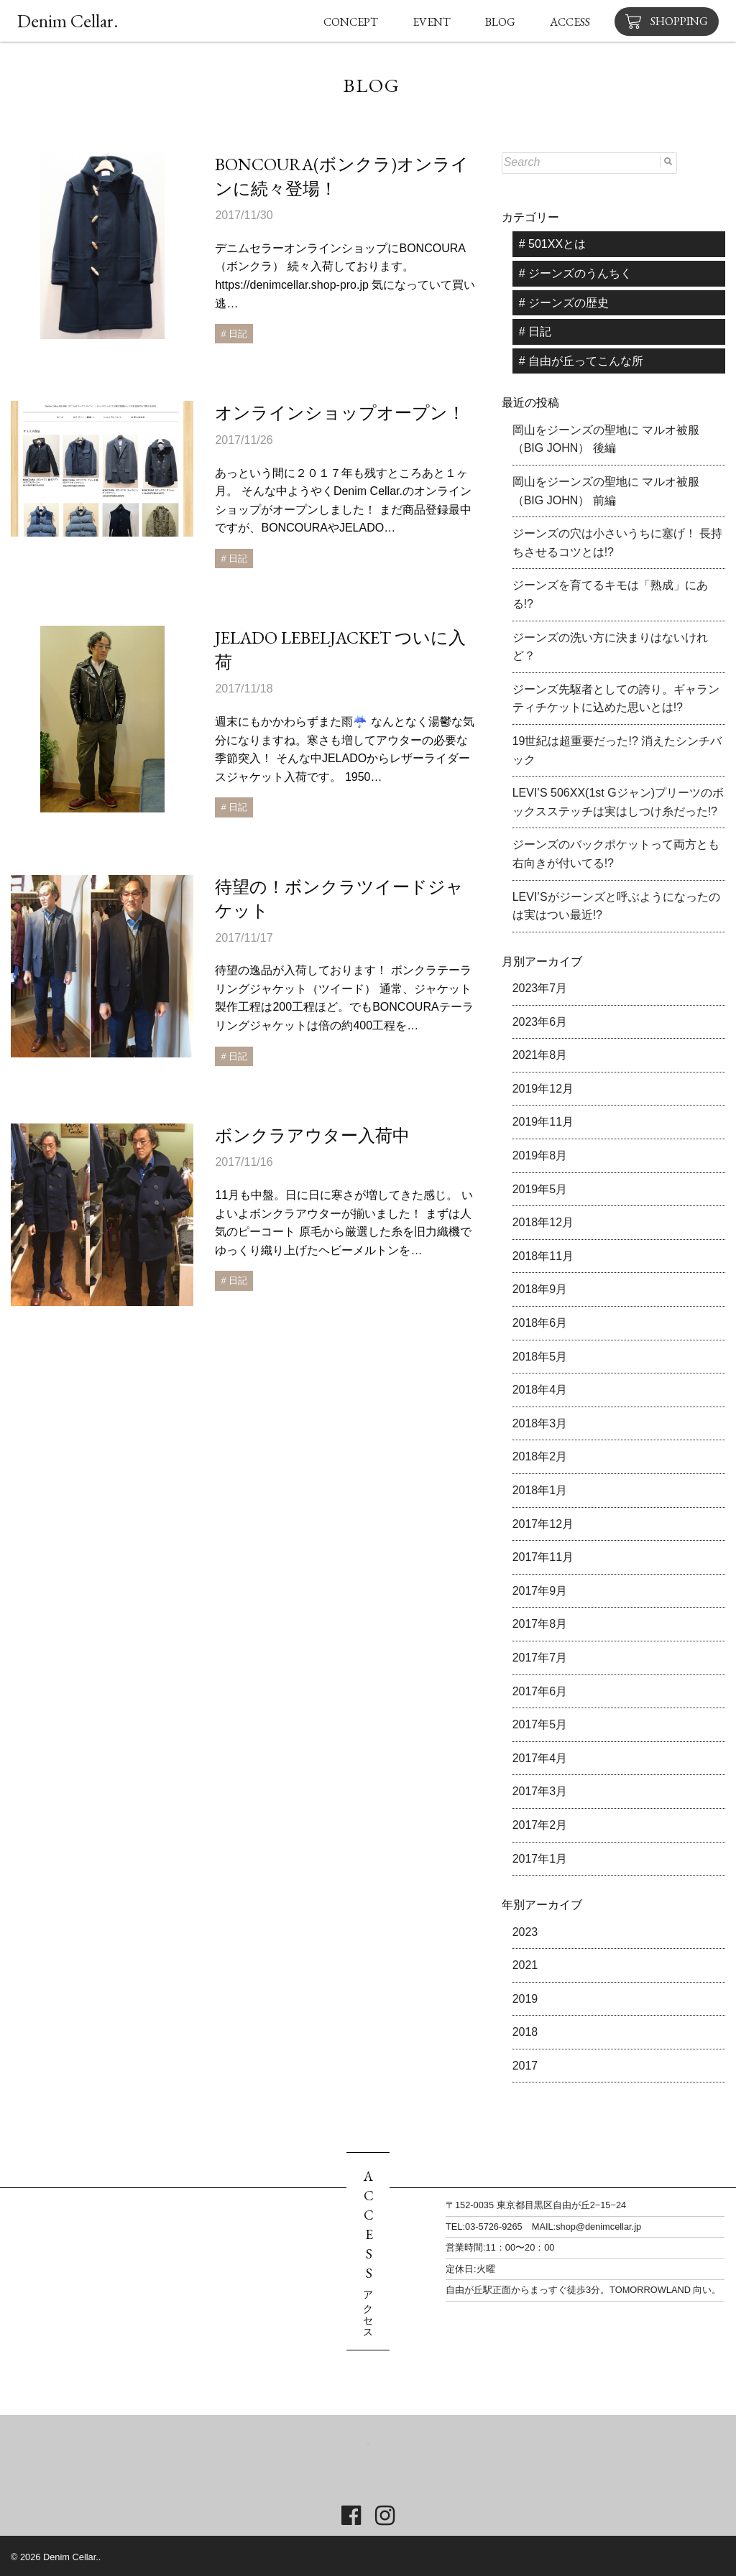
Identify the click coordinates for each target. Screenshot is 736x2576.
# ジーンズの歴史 (564, 303)
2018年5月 (540, 1356)
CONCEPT (350, 21)
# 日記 (535, 331)
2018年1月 (540, 1490)
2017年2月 (540, 1825)
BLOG (500, 21)
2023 (525, 1932)
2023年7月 (540, 988)
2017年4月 (540, 1758)
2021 (525, 1965)
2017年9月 (540, 1591)
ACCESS (570, 21)
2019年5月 (540, 1189)
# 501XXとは (552, 244)
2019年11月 (543, 1122)
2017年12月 (543, 1524)
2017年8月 (540, 1624)
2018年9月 (540, 1289)
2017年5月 (540, 1724)
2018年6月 (540, 1323)
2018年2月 (540, 1456)
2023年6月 (540, 1022)
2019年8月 (540, 1155)
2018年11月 (543, 1256)
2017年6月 (540, 1691)
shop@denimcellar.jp (598, 2226)
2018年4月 (540, 1390)
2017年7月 (540, 1657)
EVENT (432, 21)
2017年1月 (540, 1859)
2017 (525, 2066)
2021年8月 (540, 1055)
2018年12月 (543, 1222)
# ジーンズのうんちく (575, 273)
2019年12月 (543, 1089)
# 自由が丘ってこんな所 (581, 361)
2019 (525, 1999)
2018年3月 (540, 1423)
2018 (525, 2032)
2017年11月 (543, 1557)
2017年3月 (540, 1791)
